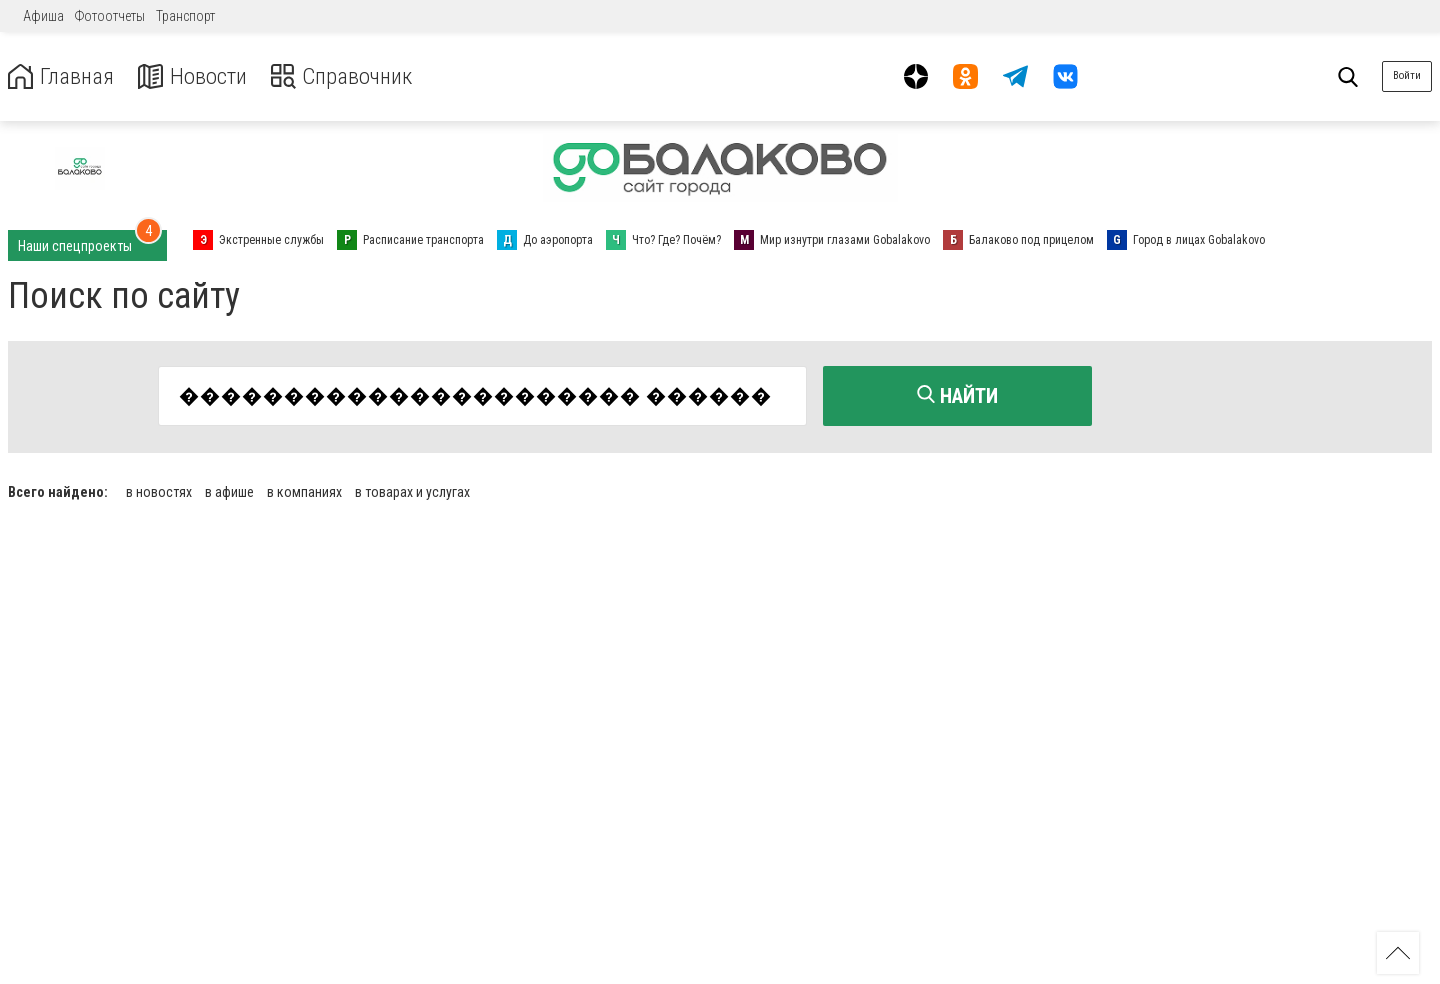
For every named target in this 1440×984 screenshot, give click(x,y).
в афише (229, 490)
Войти (1407, 75)
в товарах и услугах (412, 490)
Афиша (43, 16)
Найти (957, 396)
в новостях (159, 490)
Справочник (353, 76)
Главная (63, 76)
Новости (198, 76)
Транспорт (185, 16)
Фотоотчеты (110, 16)
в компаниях (304, 490)
